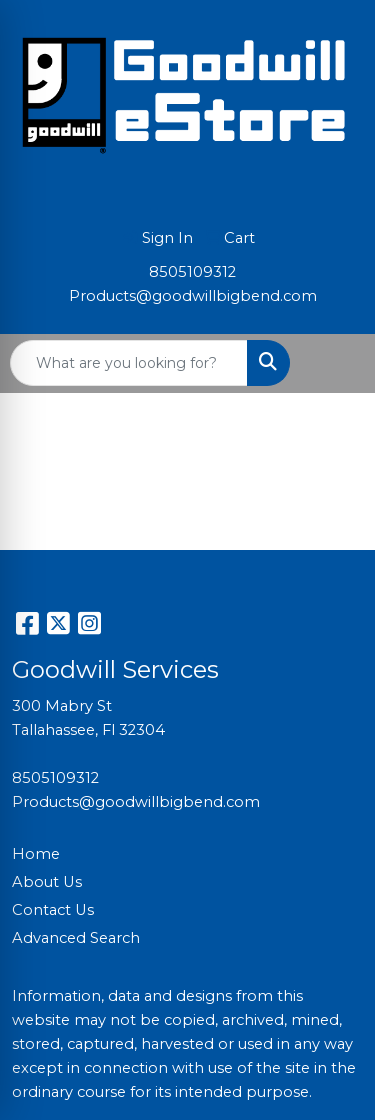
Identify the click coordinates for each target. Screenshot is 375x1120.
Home (36, 854)
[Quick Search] (129, 363)
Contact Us (53, 910)
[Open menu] (335, 363)
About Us (47, 882)
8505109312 (192, 272)
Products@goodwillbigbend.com (193, 296)
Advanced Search (76, 938)
